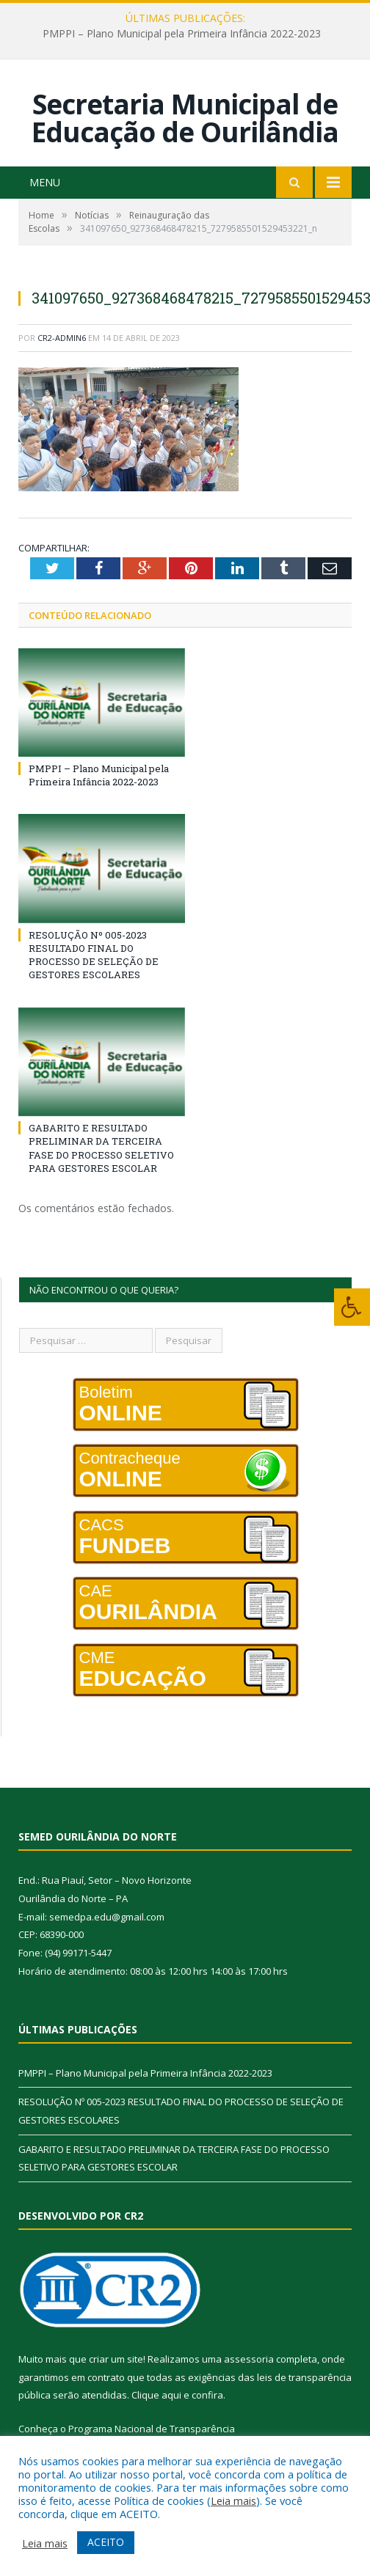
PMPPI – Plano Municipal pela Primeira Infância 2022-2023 (182, 33)
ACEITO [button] (105, 2542)
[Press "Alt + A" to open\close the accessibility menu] (352, 1307)
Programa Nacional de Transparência (151, 2427)
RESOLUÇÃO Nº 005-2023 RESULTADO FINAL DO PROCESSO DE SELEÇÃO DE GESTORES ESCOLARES (94, 953)
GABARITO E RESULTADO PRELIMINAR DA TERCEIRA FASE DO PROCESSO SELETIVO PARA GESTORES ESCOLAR (101, 1146)
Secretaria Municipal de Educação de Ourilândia (185, 117)
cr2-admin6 (61, 336)
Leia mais (233, 2500)
